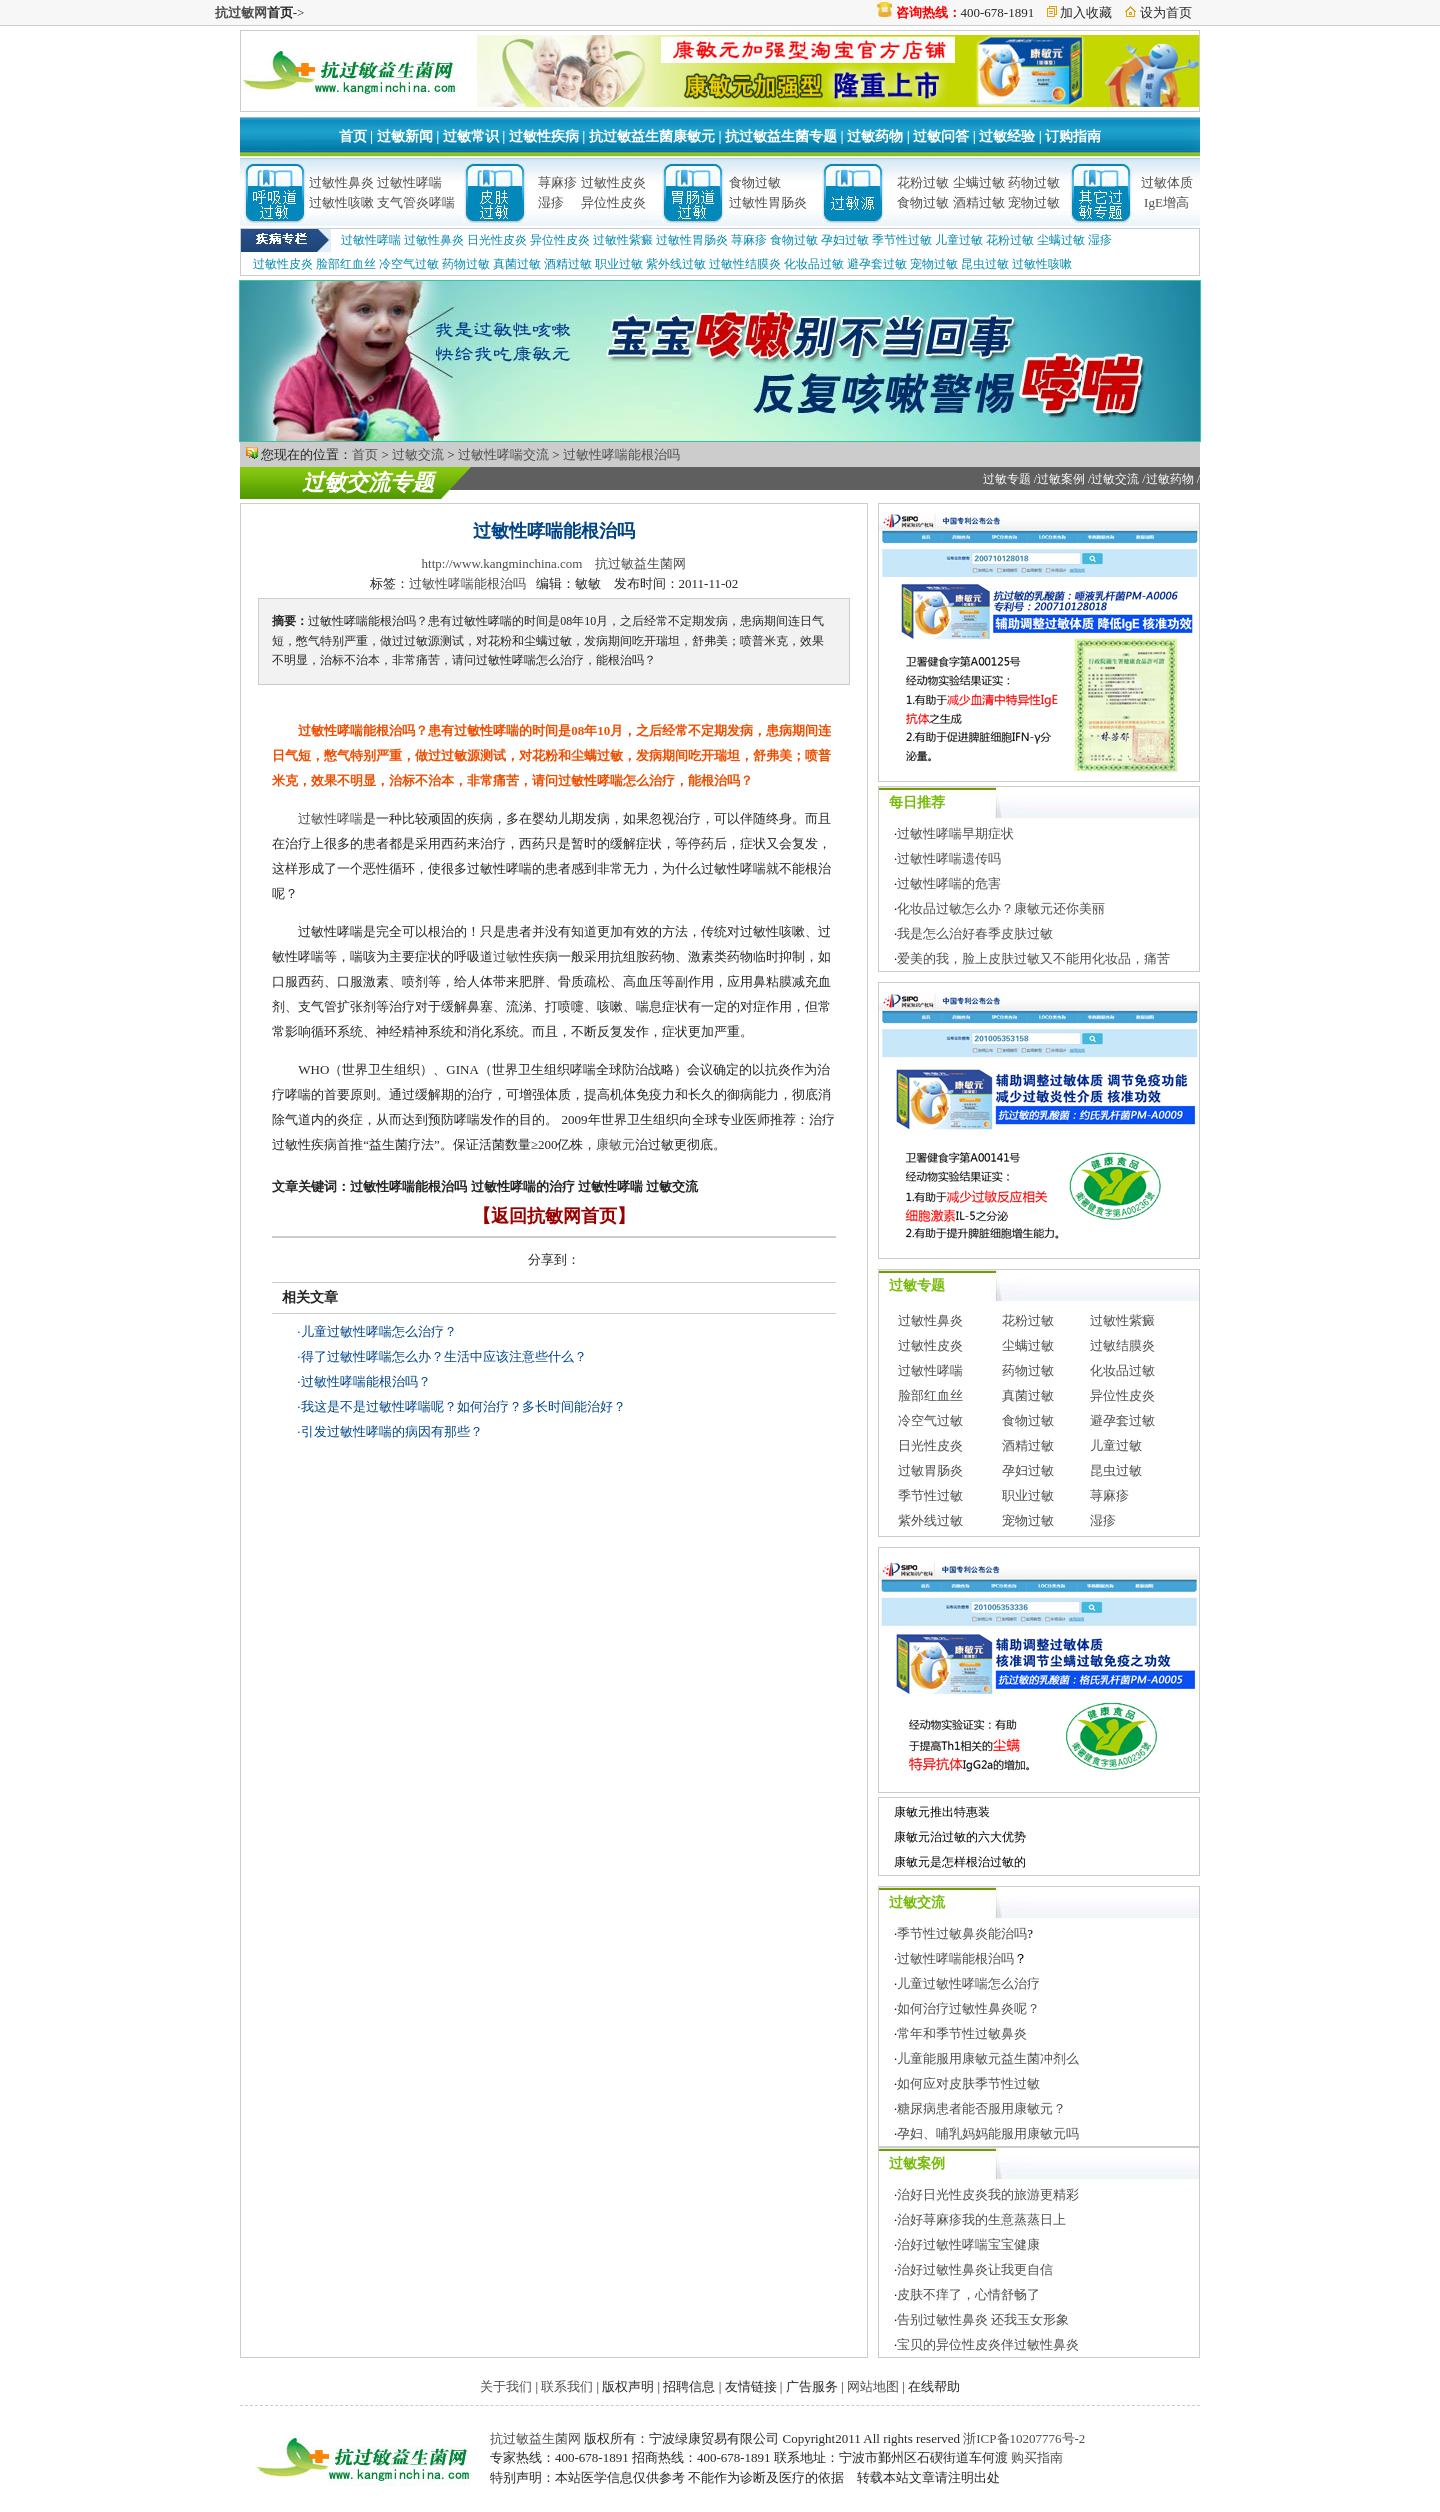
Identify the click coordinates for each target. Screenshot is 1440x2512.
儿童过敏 (959, 240)
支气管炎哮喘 (416, 202)
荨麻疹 (557, 182)
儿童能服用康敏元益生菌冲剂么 (988, 2058)
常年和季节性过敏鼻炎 (962, 2033)
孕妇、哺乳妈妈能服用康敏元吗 (988, 2133)
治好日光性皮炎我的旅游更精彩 (988, 2194)
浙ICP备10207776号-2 (1024, 2438)
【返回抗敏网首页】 (554, 1216)
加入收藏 (1086, 12)
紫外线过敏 (676, 264)
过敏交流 (418, 454)
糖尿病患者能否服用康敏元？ (981, 2108)
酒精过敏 (979, 202)
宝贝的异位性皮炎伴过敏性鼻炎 (988, 2344)
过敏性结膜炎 (745, 264)
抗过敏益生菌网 (640, 563)
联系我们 (567, 2386)
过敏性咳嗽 (341, 202)
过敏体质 (1167, 182)
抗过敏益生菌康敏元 (652, 136)
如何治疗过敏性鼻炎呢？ (968, 2008)
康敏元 (615, 1144)
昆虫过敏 (985, 264)
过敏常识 (471, 136)
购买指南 (1037, 2457)
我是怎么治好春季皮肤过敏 (975, 933)
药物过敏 (1034, 182)
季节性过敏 (902, 240)
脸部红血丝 (346, 264)
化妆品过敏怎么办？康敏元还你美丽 (1001, 908)
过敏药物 (875, 136)
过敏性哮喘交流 (503, 454)
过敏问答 (941, 136)
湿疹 (551, 202)
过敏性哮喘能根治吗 (621, 454)
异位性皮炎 (613, 202)
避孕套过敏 (877, 264)
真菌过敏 (517, 264)
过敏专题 (1007, 479)
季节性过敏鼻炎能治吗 (962, 1933)
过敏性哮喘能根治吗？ (366, 1381)
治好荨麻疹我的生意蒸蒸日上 (981, 2219)
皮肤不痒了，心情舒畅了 (968, 2294)
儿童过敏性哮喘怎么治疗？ (379, 1331)
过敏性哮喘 (409, 182)
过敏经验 (1007, 136)
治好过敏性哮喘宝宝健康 (968, 2244)
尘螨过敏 (979, 182)
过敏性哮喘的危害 (949, 883)
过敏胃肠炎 (930, 1470)
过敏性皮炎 (613, 182)
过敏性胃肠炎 (768, 202)
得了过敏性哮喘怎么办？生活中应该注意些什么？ (444, 1356)
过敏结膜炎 (1122, 1345)
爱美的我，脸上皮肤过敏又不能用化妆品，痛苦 (1033, 958)
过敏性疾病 (544, 136)
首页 (353, 136)
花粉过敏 (923, 182)
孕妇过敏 (845, 240)
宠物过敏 (1034, 202)
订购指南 (1073, 136)
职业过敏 (619, 264)
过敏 (506, 956)
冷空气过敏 (409, 264)
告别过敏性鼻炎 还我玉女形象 (983, 2319)
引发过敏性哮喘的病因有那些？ (392, 1431)
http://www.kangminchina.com (502, 563)
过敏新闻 (405, 136)
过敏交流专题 (368, 482)
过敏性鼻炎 (341, 182)
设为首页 (1166, 12)
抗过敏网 (241, 12)
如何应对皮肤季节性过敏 (968, 2083)
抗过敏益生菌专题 (781, 136)
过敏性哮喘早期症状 (955, 833)
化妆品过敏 (814, 264)
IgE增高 (1166, 202)
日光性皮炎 (497, 240)
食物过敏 (755, 182)
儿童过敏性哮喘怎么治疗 (968, 1983)
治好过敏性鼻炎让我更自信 (975, 2269)
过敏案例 (1061, 479)
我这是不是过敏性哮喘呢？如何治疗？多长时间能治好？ (463, 1406)
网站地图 (873, 2386)
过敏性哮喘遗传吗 (949, 858)
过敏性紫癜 (623, 240)
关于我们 (506, 2386)
